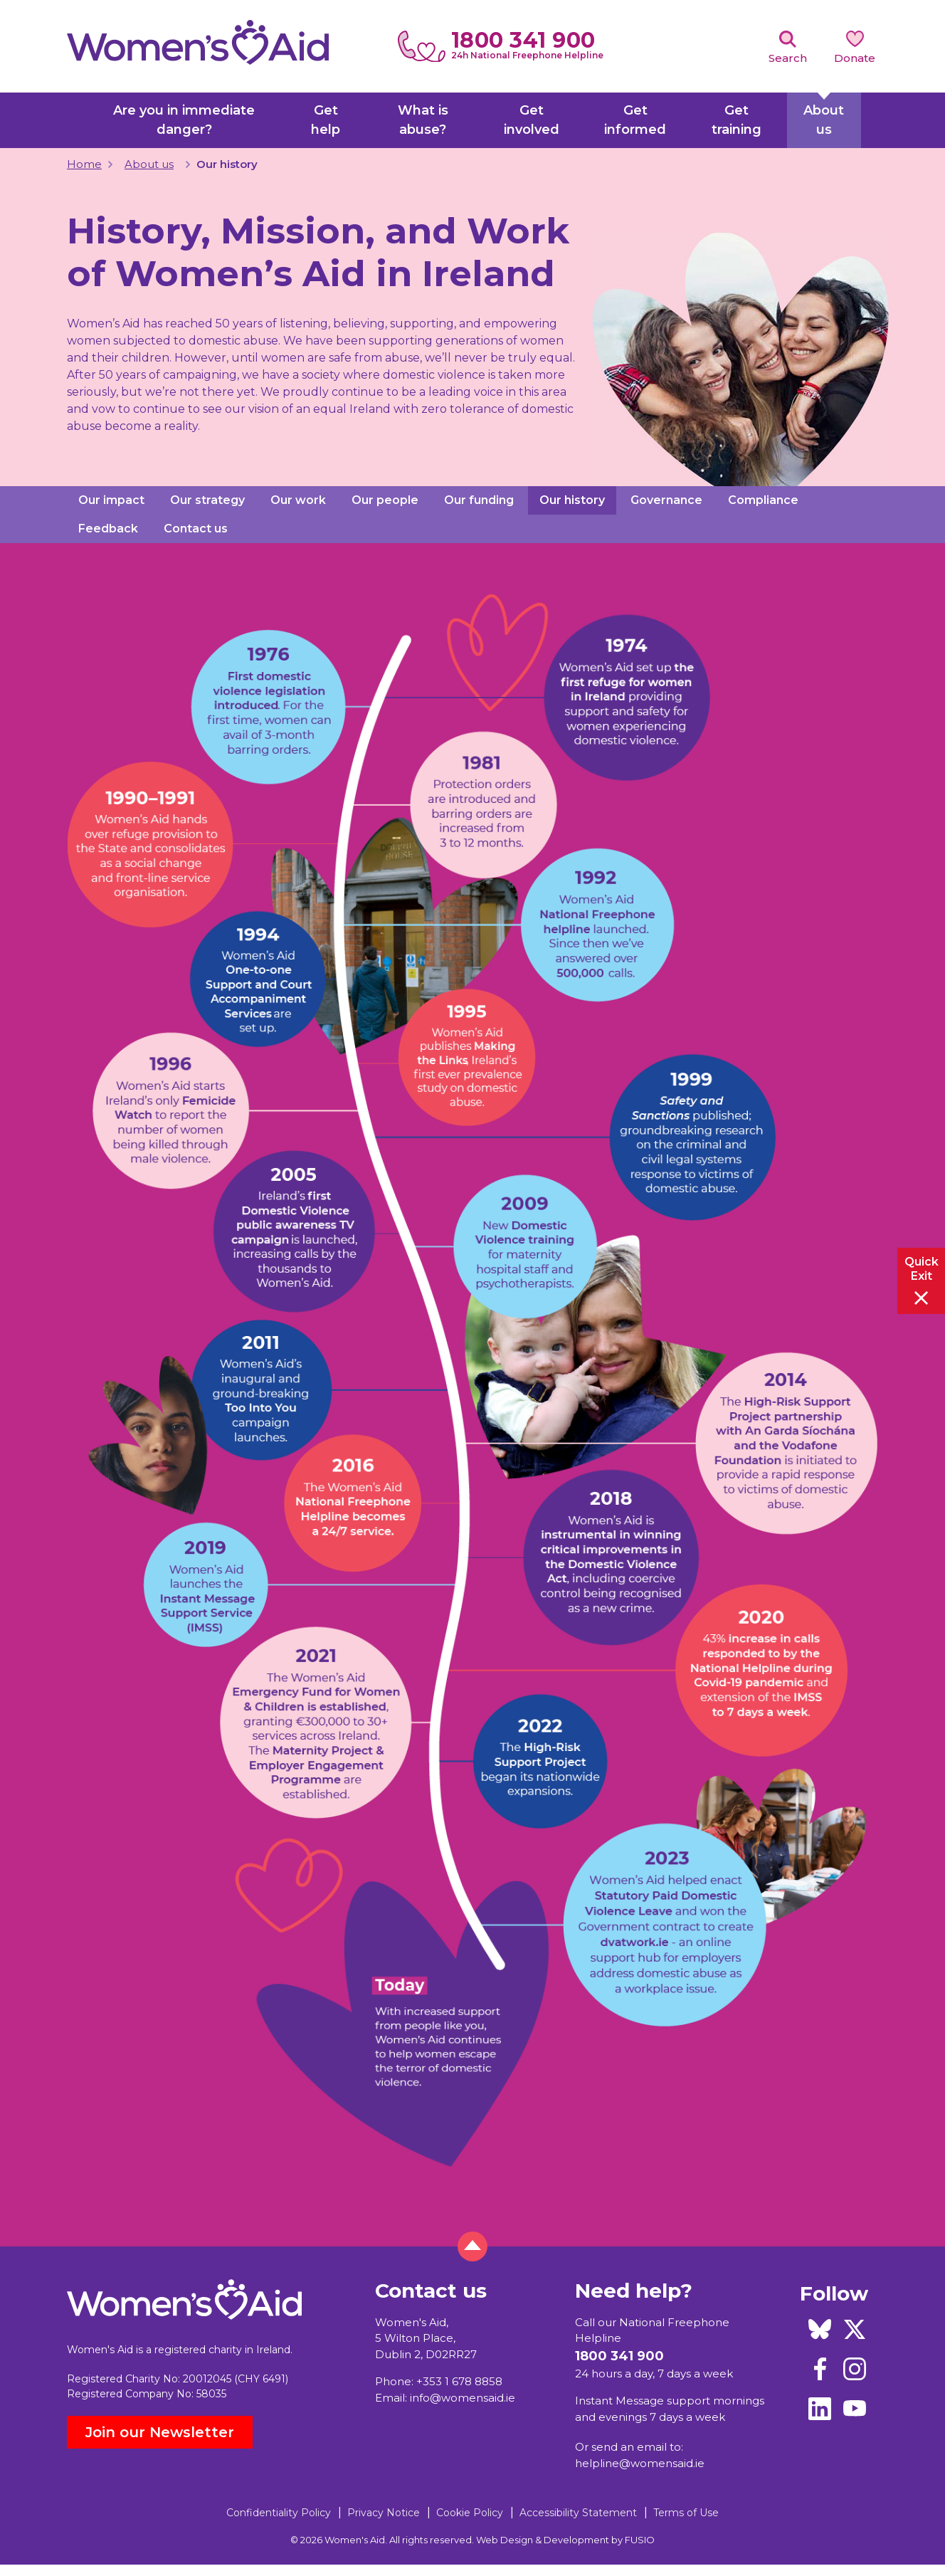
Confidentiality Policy (278, 2512)
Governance (666, 500)
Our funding (479, 500)
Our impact (111, 500)
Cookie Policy (469, 2512)
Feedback (108, 528)
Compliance (763, 500)
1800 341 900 (523, 40)
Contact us (196, 528)
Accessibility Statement (578, 2512)
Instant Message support (642, 2400)
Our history (572, 500)
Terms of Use (686, 2512)
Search (788, 58)
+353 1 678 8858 (459, 2381)
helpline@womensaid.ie (639, 2463)
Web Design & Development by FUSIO (565, 2539)
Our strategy (207, 500)
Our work (298, 500)
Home (84, 164)
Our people (385, 500)
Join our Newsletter (159, 2432)
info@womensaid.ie (462, 2397)
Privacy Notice (383, 2512)
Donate (854, 58)
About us (149, 164)
